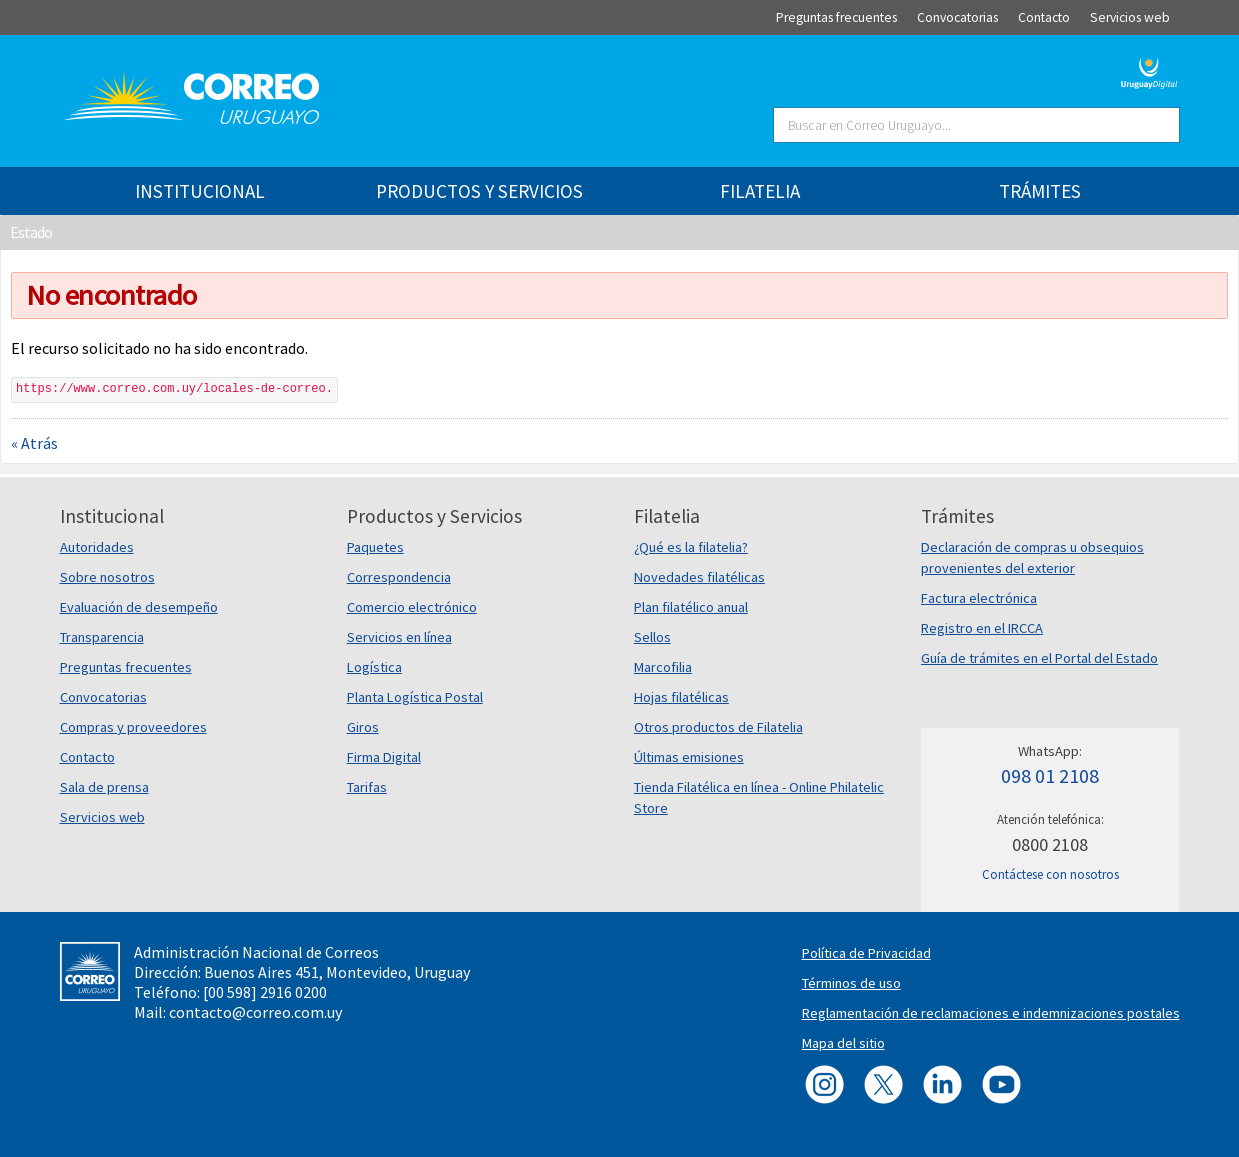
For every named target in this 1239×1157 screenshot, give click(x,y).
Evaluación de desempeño (139, 607)
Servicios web (102, 817)
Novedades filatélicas (699, 577)
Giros (363, 727)
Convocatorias (103, 697)
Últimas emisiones (689, 757)
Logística (374, 667)
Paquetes (375, 547)
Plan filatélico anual (691, 607)
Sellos (652, 637)
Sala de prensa (104, 787)
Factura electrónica (979, 598)
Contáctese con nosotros (1050, 874)
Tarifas (367, 787)
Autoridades (97, 547)
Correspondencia (399, 577)
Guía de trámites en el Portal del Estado (1039, 658)
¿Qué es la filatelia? (691, 547)
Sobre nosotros (107, 577)
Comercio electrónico (412, 607)
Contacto (87, 757)
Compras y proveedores (133, 727)
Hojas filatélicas (681, 697)
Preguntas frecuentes (126, 667)
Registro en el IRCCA (982, 628)
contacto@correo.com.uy (255, 1012)
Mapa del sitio (843, 1043)
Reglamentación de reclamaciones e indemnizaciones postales (991, 1013)
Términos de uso (851, 983)
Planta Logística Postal (415, 697)
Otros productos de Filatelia (718, 727)
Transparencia (102, 637)
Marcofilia (663, 667)
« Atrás (34, 443)
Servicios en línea (399, 637)
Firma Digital (384, 757)
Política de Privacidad (866, 953)
